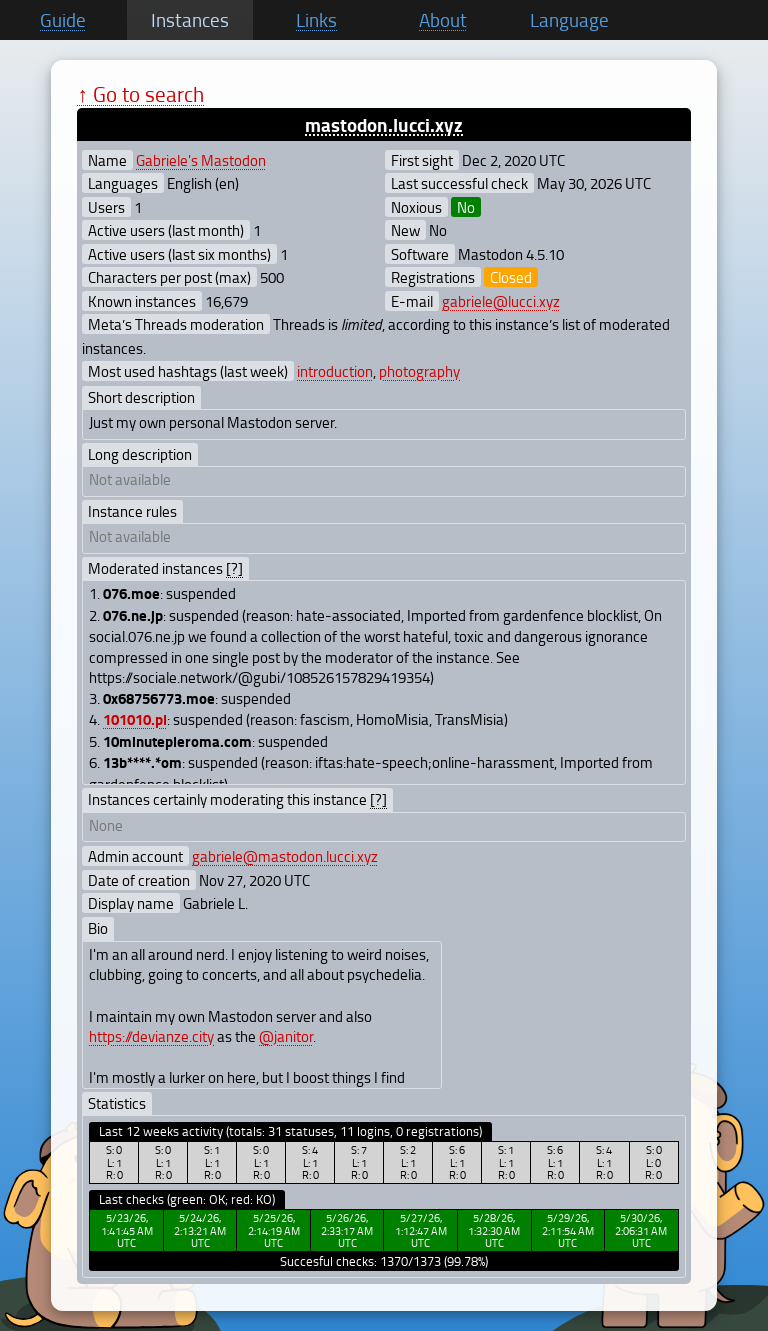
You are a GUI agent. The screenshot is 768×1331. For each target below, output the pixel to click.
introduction (335, 371)
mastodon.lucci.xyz (384, 124)
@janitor (286, 1036)
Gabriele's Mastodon (201, 160)
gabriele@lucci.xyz (501, 301)
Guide (63, 20)
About (443, 20)
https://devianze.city (151, 1036)
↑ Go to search (140, 93)
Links (316, 20)
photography (419, 371)
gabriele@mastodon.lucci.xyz (285, 856)
